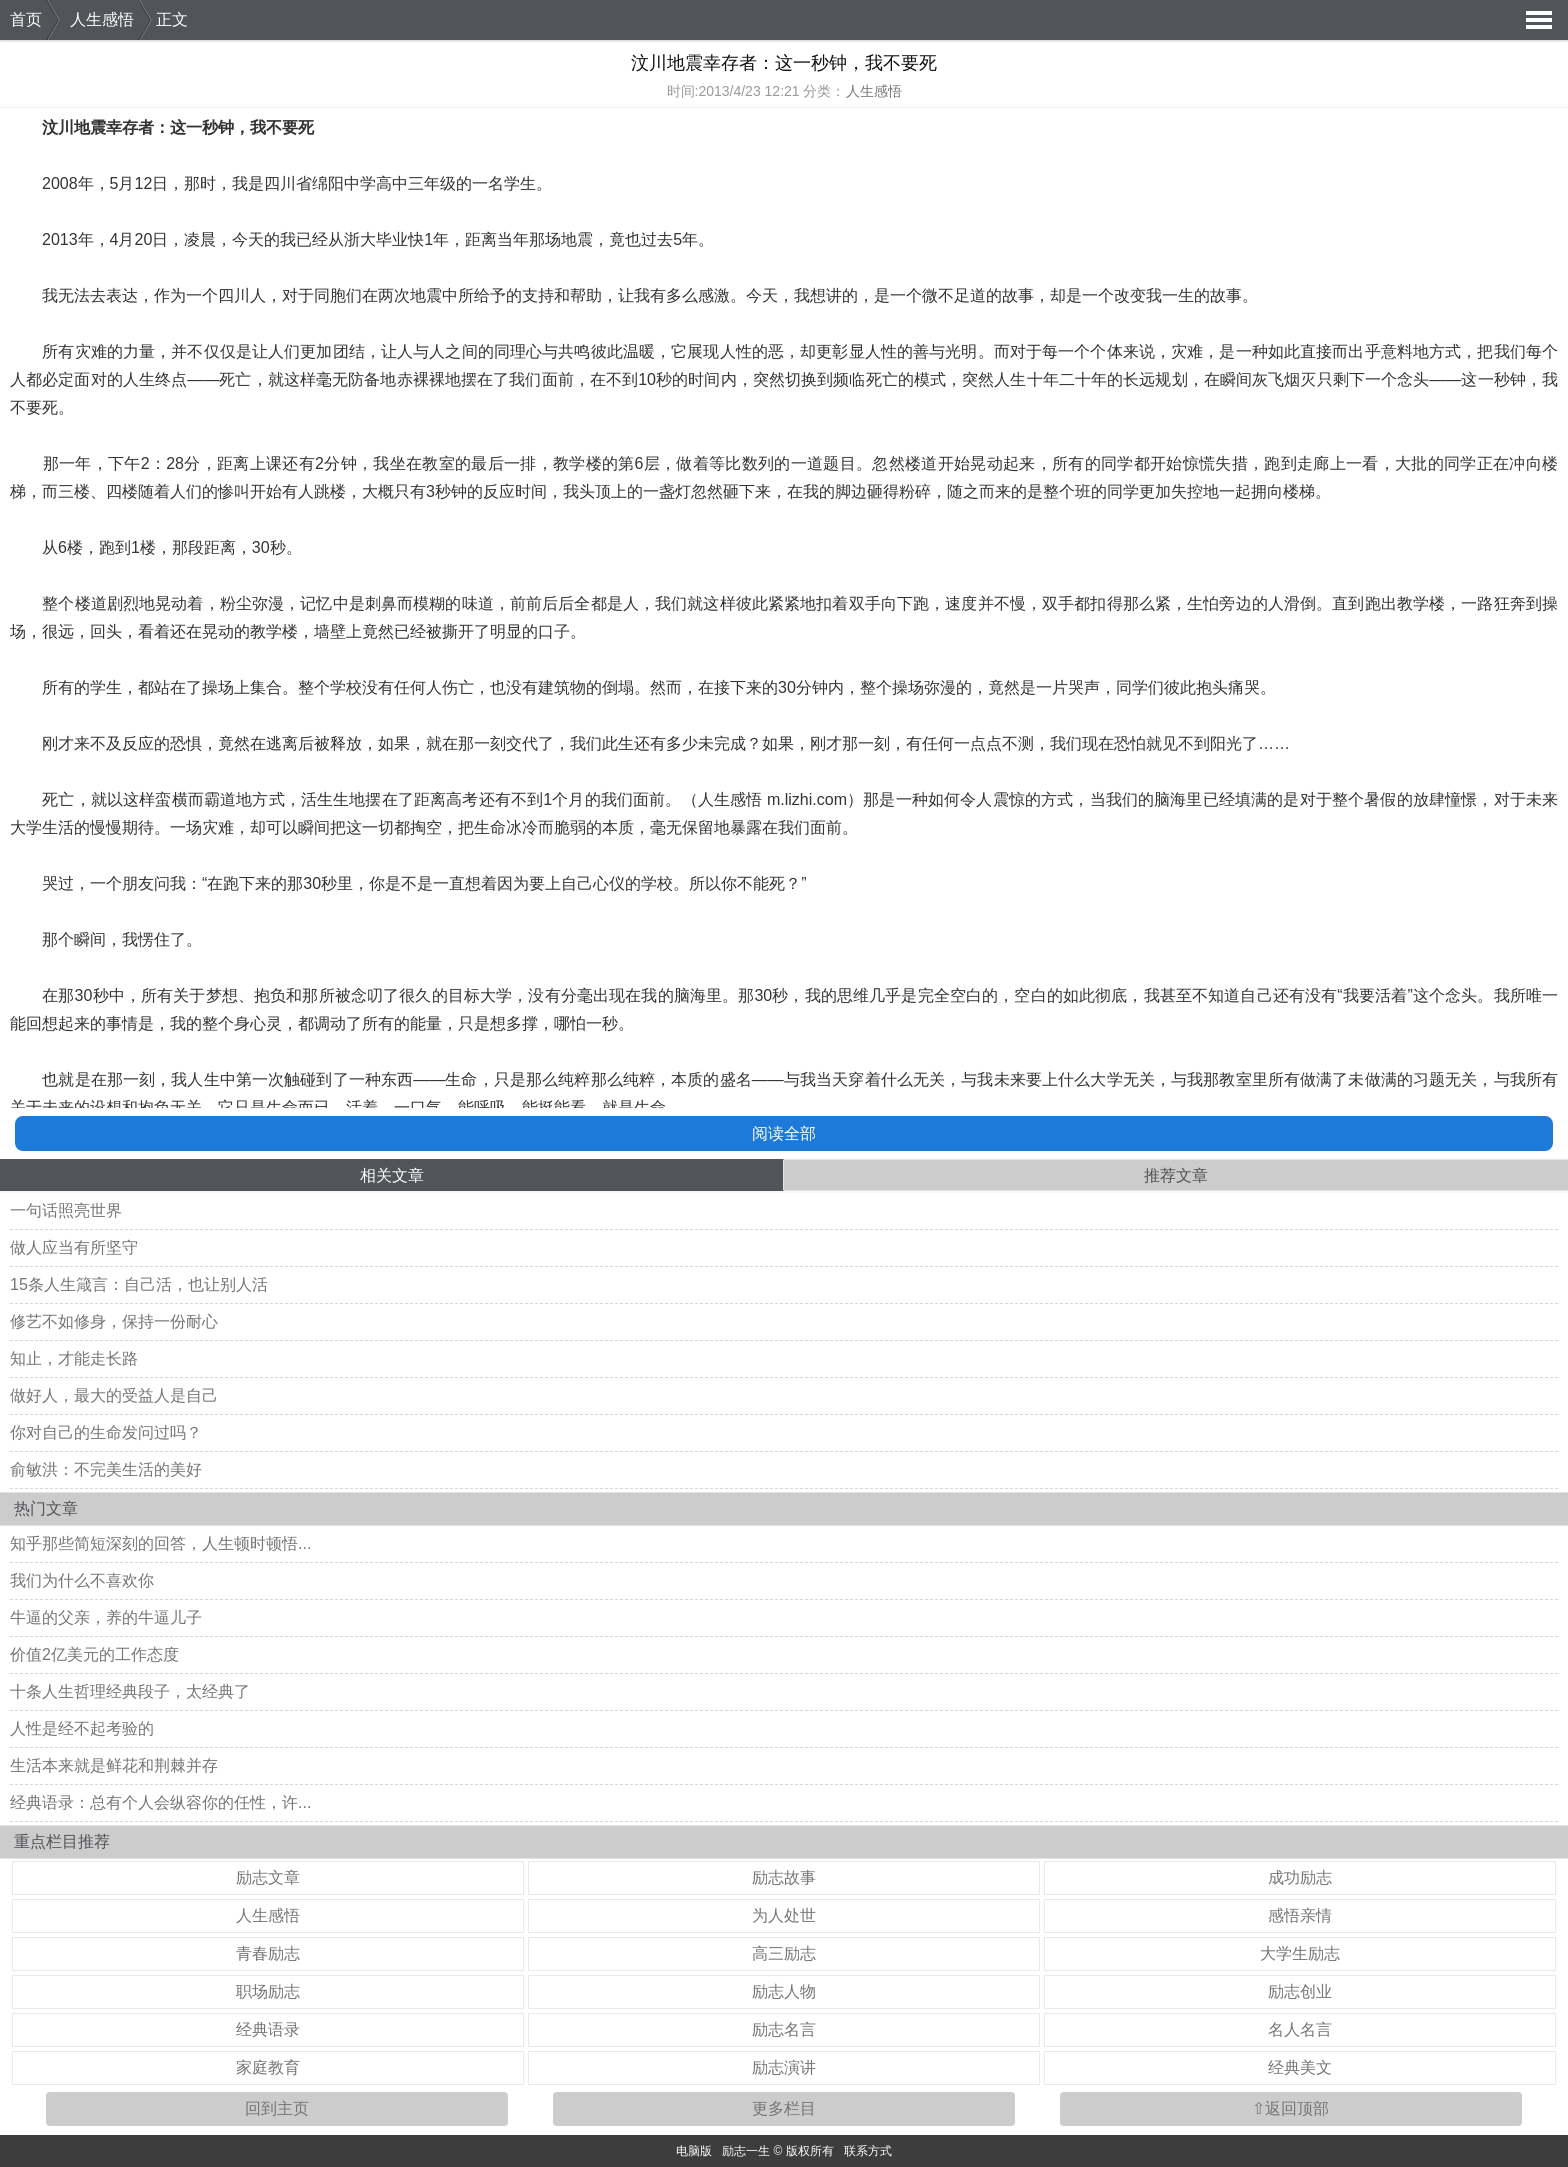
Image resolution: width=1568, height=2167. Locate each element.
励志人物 (784, 1991)
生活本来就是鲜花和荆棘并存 (114, 1765)
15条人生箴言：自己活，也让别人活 (139, 1284)
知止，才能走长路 (74, 1358)
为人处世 (784, 1915)
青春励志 (268, 1953)
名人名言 (1300, 2029)
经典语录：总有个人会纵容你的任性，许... (160, 1802)
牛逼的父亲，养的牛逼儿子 (106, 1617)
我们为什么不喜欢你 (82, 1580)
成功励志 (1300, 1877)
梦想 (222, 995)
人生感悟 (102, 19)
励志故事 (784, 1877)
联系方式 (868, 2151)
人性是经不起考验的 (82, 1728)
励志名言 (784, 2029)
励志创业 (1300, 1991)
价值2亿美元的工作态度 (94, 1654)
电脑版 (694, 2151)
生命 (490, 827)
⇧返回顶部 (1290, 2108)
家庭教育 (268, 2067)
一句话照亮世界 (66, 1210)
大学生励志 (1300, 1953)
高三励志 (784, 1953)
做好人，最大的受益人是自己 (114, 1395)
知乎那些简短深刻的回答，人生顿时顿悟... (160, 1543)
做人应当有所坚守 (74, 1247)
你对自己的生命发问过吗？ (106, 1432)
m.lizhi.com (807, 799)
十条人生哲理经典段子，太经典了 (130, 1691)
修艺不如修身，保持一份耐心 (114, 1321)
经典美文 (1300, 2067)
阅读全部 (784, 1133)
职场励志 (268, 1991)
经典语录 (268, 2029)
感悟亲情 (1300, 1915)
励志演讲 (784, 2067)
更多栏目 (784, 2108)
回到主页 (277, 2108)
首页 (26, 19)
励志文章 (268, 1877)
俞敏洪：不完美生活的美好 (106, 1469)
